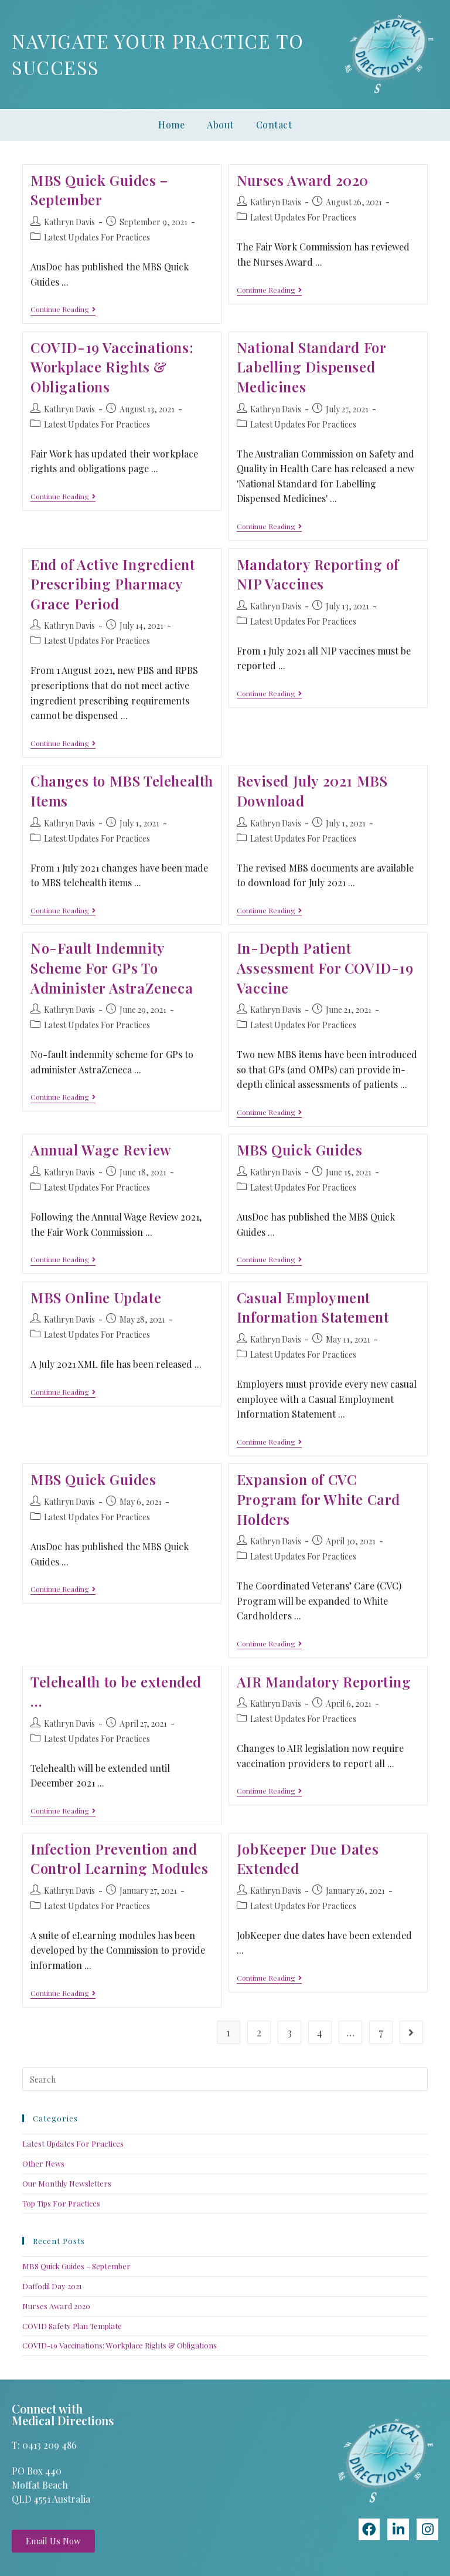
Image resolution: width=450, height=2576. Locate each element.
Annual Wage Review (101, 1149)
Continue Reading (63, 309)
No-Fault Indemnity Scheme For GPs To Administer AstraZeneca (111, 967)
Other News (43, 2163)
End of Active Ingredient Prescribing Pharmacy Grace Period (112, 584)
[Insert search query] (224, 2079)
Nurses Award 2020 (303, 180)
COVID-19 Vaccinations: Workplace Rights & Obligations (111, 367)
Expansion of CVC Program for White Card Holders (318, 1499)
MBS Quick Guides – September (99, 190)
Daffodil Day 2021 (52, 2286)
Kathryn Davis (69, 222)
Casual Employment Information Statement (313, 1307)
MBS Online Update (95, 1297)
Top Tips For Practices (61, 2203)
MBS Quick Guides (300, 1149)
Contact (274, 124)
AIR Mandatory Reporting (324, 1681)
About (220, 124)
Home (171, 124)
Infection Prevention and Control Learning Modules (119, 1858)
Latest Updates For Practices (97, 237)
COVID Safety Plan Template (72, 2326)
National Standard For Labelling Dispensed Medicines (311, 367)
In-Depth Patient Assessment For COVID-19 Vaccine (325, 967)
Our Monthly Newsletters (66, 2183)
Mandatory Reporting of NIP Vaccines (318, 574)
